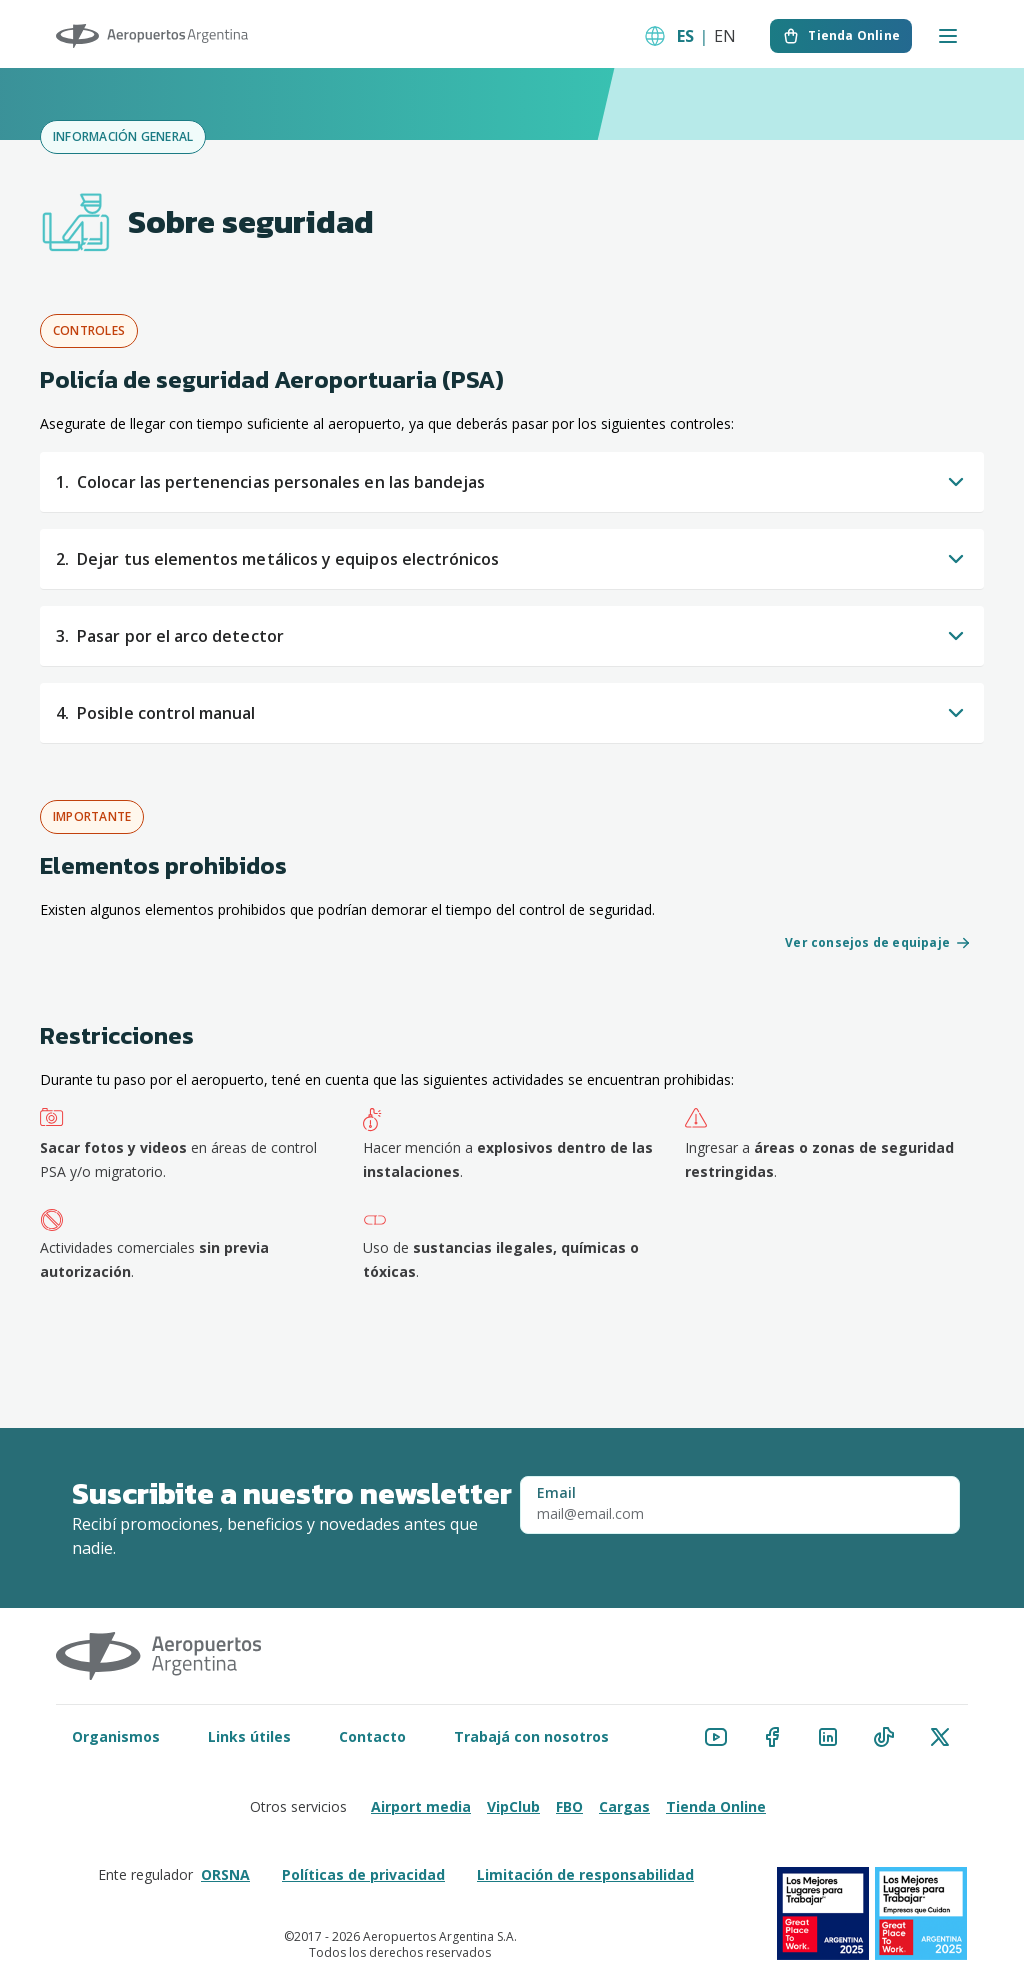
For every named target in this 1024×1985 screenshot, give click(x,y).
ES (685, 36)
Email (556, 1493)
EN (725, 36)
